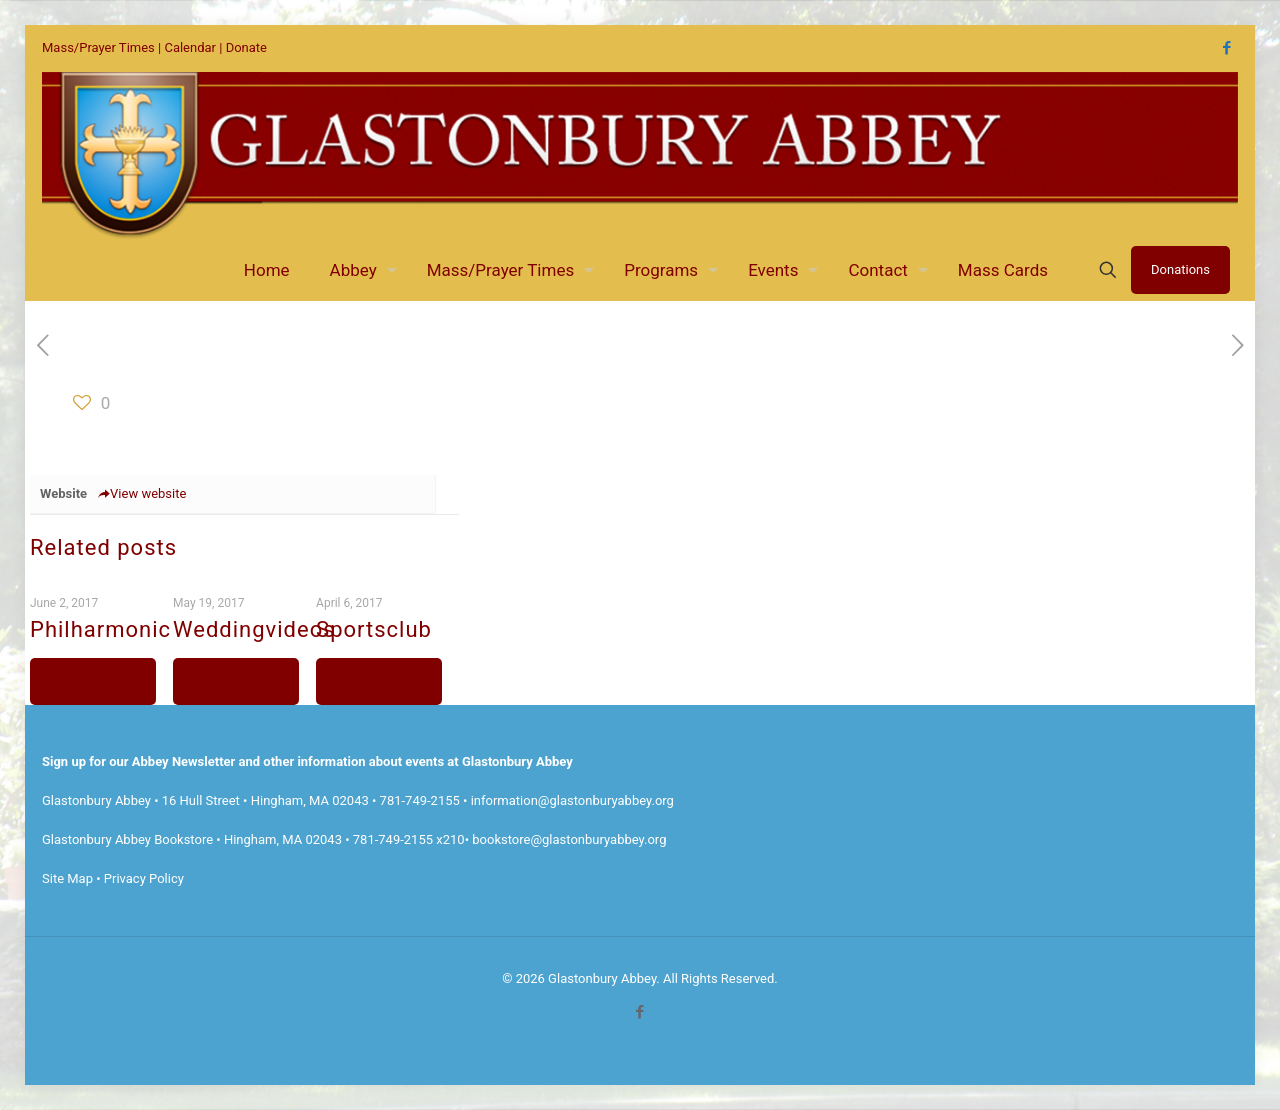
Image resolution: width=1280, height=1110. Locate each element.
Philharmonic (100, 629)
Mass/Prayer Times (98, 47)
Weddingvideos (254, 629)
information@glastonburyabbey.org (572, 800)
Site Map (67, 878)
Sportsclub (374, 629)
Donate (246, 47)
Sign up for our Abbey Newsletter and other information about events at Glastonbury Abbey (307, 761)
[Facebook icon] (1226, 48)
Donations (1180, 269)
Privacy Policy (144, 878)
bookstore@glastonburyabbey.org (569, 839)
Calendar (190, 47)
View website (141, 493)
